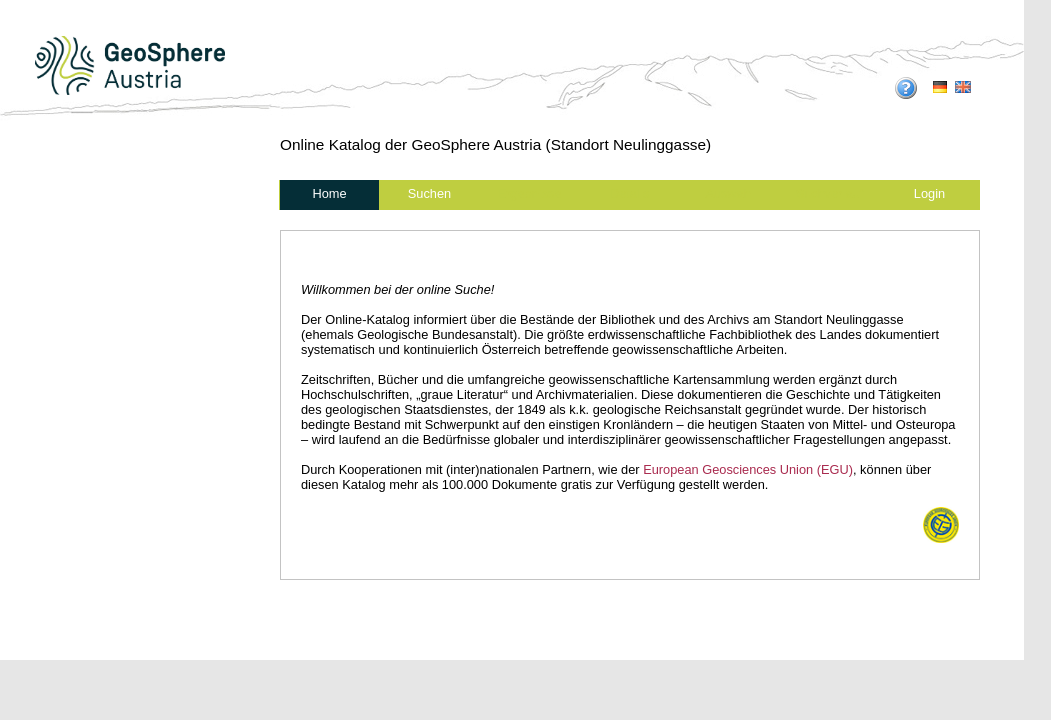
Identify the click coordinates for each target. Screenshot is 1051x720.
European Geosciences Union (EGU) (748, 469)
